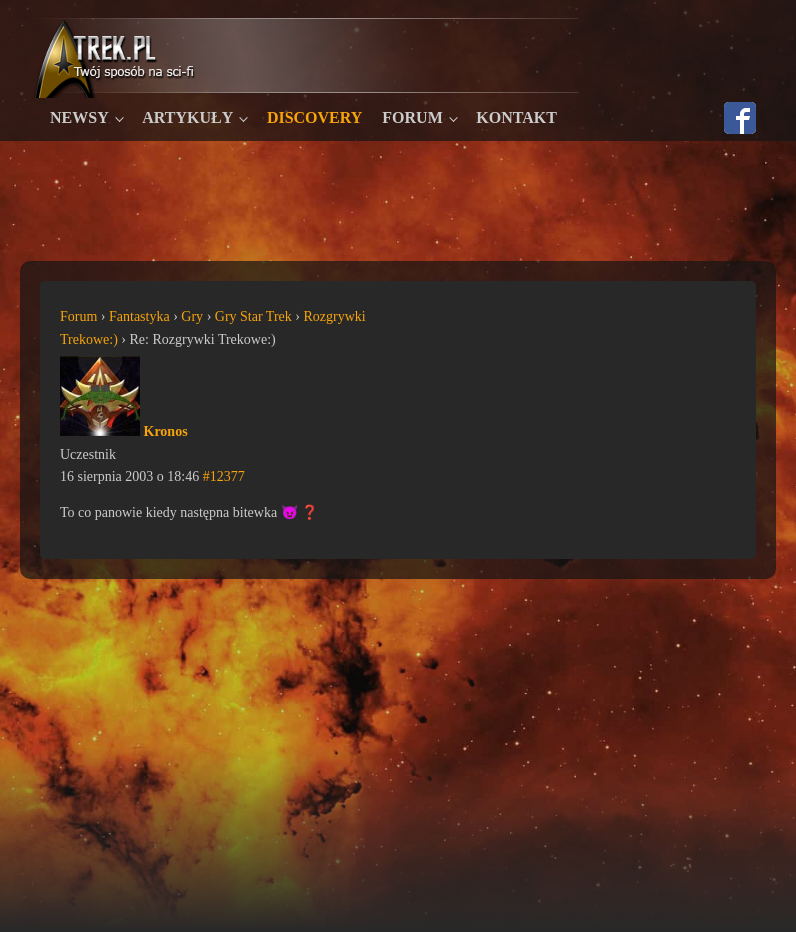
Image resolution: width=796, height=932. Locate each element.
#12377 (224, 476)
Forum (412, 117)
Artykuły (187, 117)
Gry (192, 316)
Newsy (79, 117)
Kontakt (516, 117)
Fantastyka (139, 316)
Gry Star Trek (253, 316)
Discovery (314, 117)
